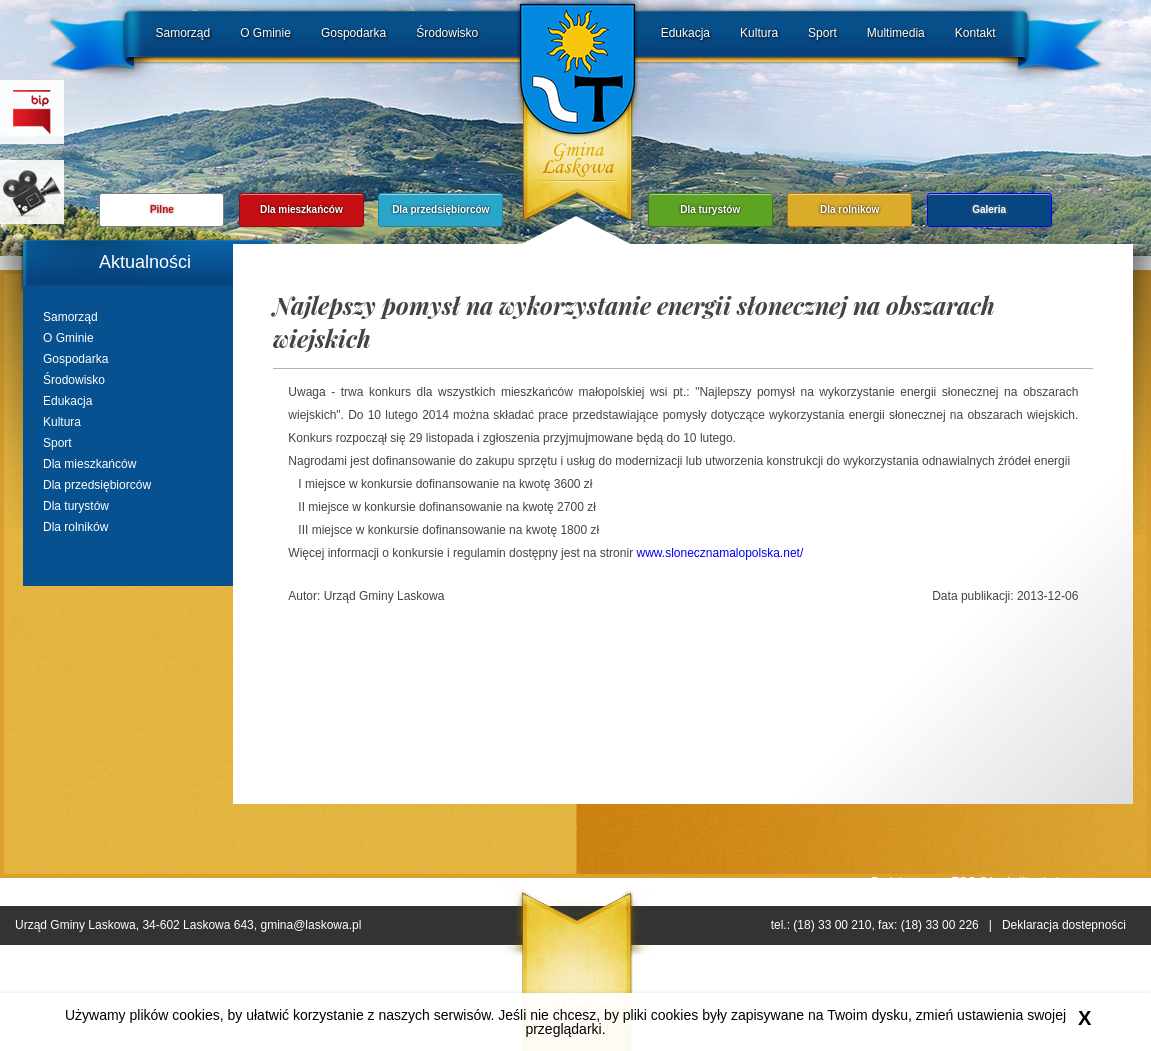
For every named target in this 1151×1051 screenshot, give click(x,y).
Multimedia (896, 33)
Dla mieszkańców (301, 209)
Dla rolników (849, 209)
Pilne (162, 209)
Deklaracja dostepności (1064, 925)
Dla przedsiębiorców (440, 209)
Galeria (989, 209)
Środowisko (447, 33)
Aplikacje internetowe (1061, 882)
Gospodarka (353, 33)
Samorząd (183, 33)
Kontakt (975, 33)
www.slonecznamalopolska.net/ (719, 553)
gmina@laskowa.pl (310, 925)
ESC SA (972, 882)
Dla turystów (710, 209)
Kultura (759, 33)
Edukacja (685, 33)
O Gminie (265, 33)
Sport (822, 33)
